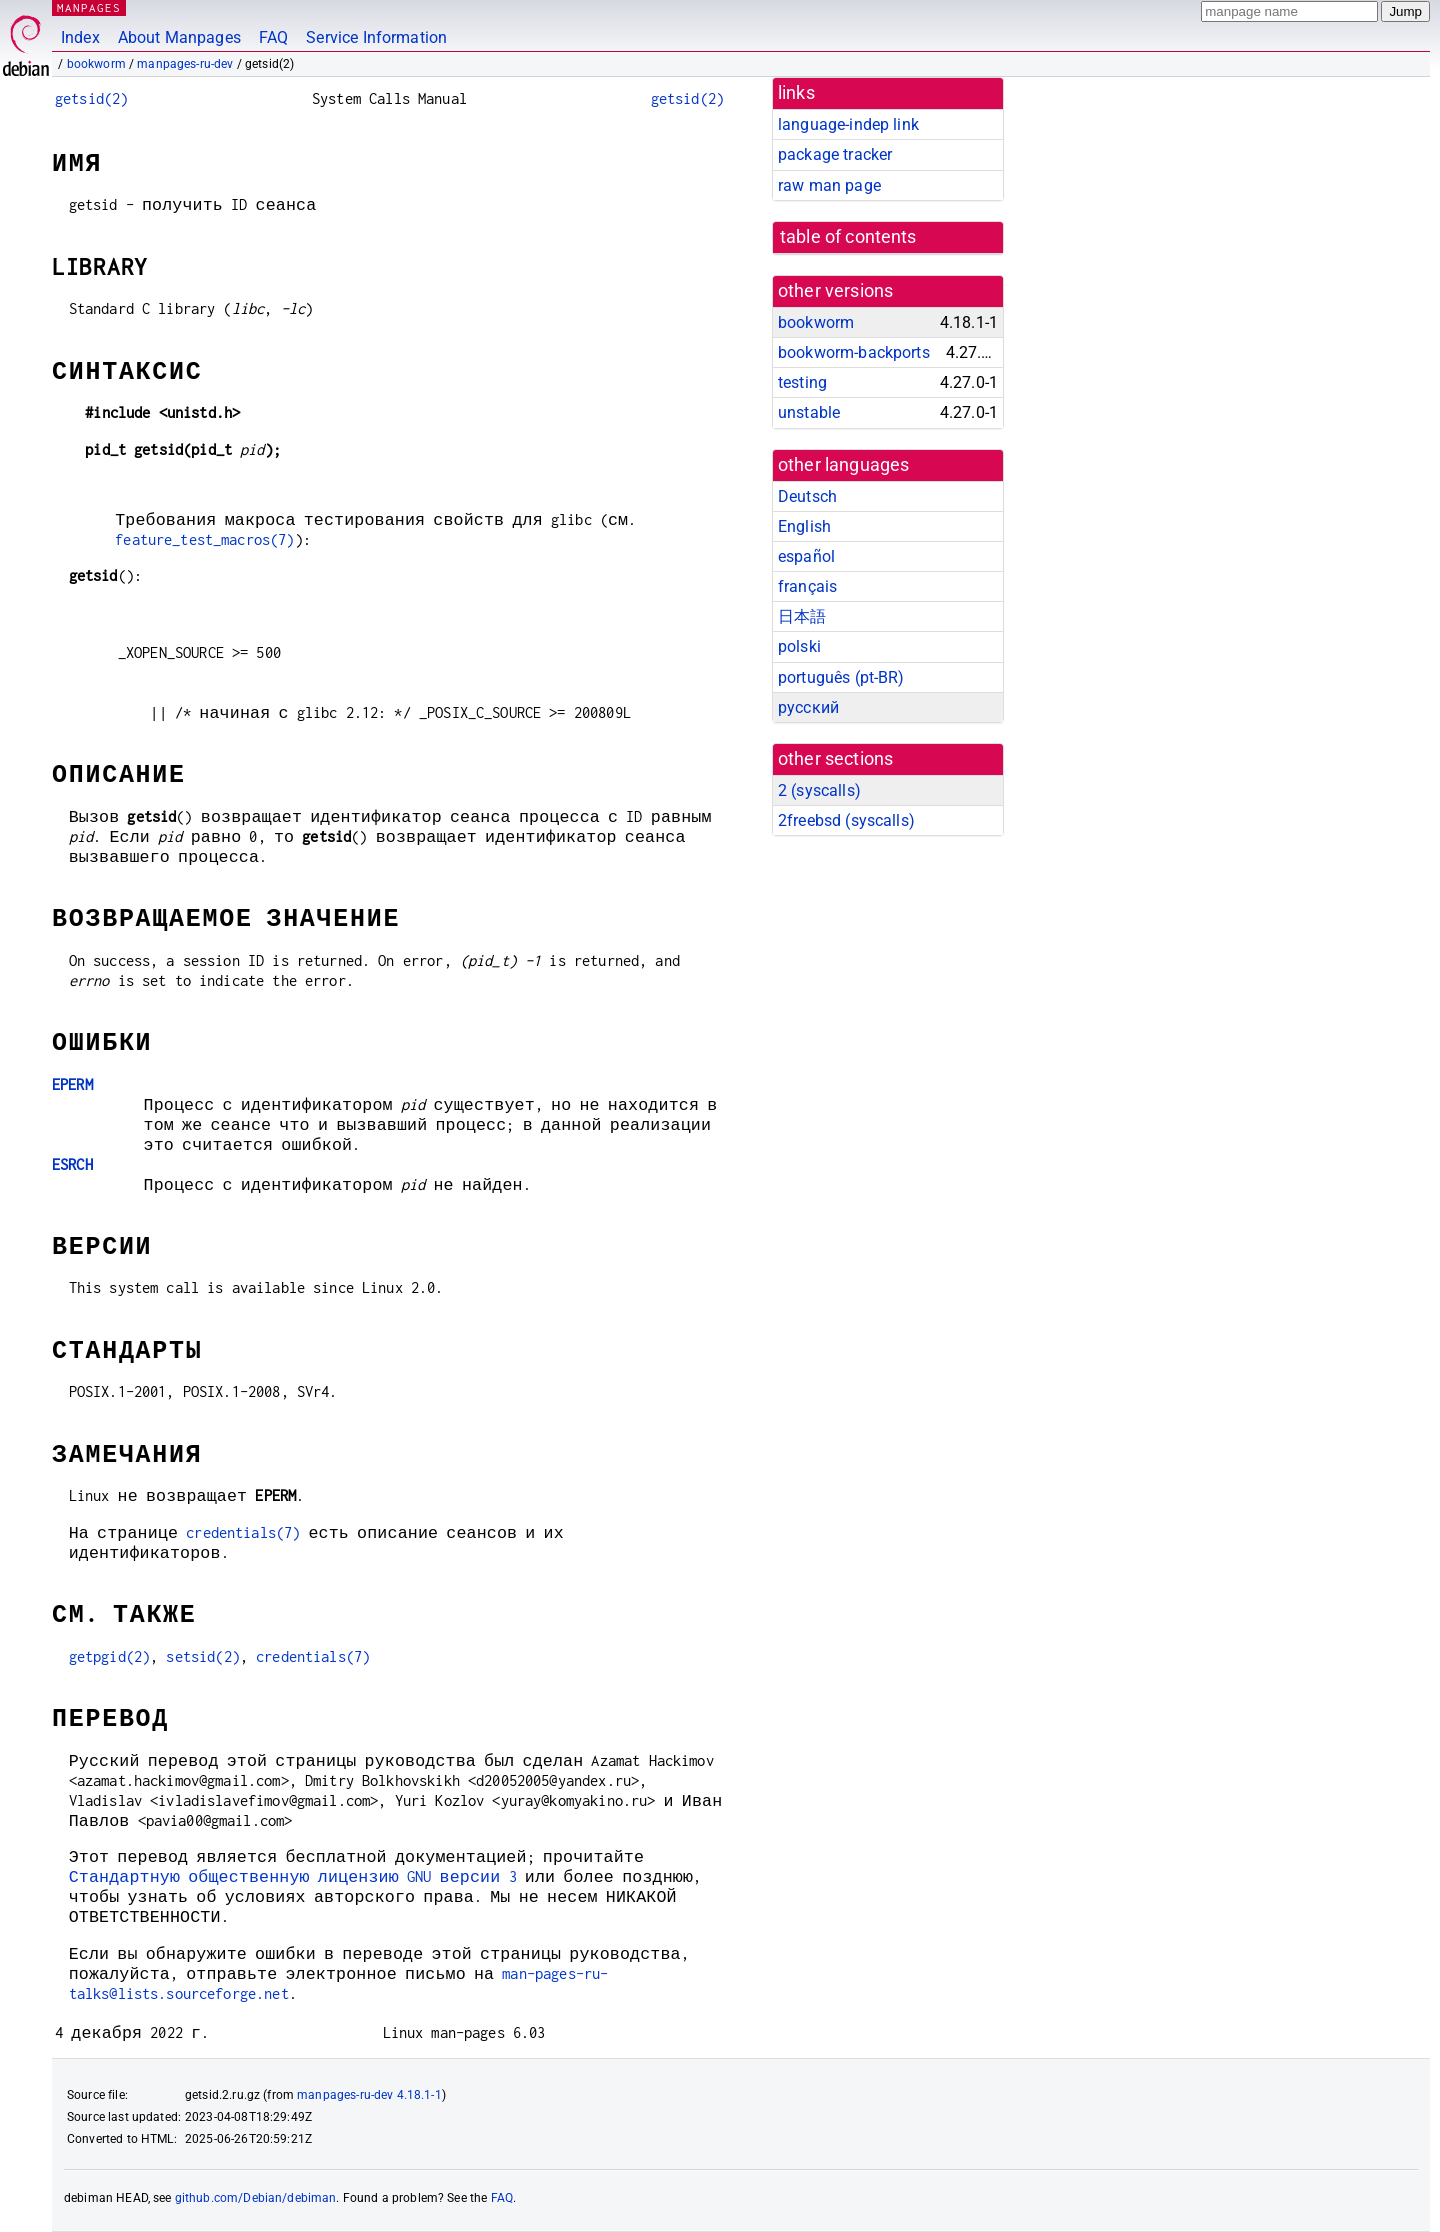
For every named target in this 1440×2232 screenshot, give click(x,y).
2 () (819, 790)
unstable (809, 412)
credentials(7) (243, 1532)
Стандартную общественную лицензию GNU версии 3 (293, 1876)
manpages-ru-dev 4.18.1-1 (369, 2095)
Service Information (376, 37)
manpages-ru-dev (185, 64)
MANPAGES (89, 7)
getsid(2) (91, 98)
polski (799, 646)
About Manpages (179, 37)
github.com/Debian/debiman (256, 2198)
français (807, 586)
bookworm (96, 64)
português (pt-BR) (841, 677)
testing (802, 382)
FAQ (273, 37)
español (806, 556)
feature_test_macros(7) (204, 539)
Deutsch (807, 496)
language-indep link (848, 124)
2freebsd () (846, 820)
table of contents (848, 237)
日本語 (802, 616)
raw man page (829, 185)
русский (808, 707)
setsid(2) (202, 1656)
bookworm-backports (854, 352)
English (804, 526)
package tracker (835, 154)
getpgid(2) (110, 1656)
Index (80, 37)
